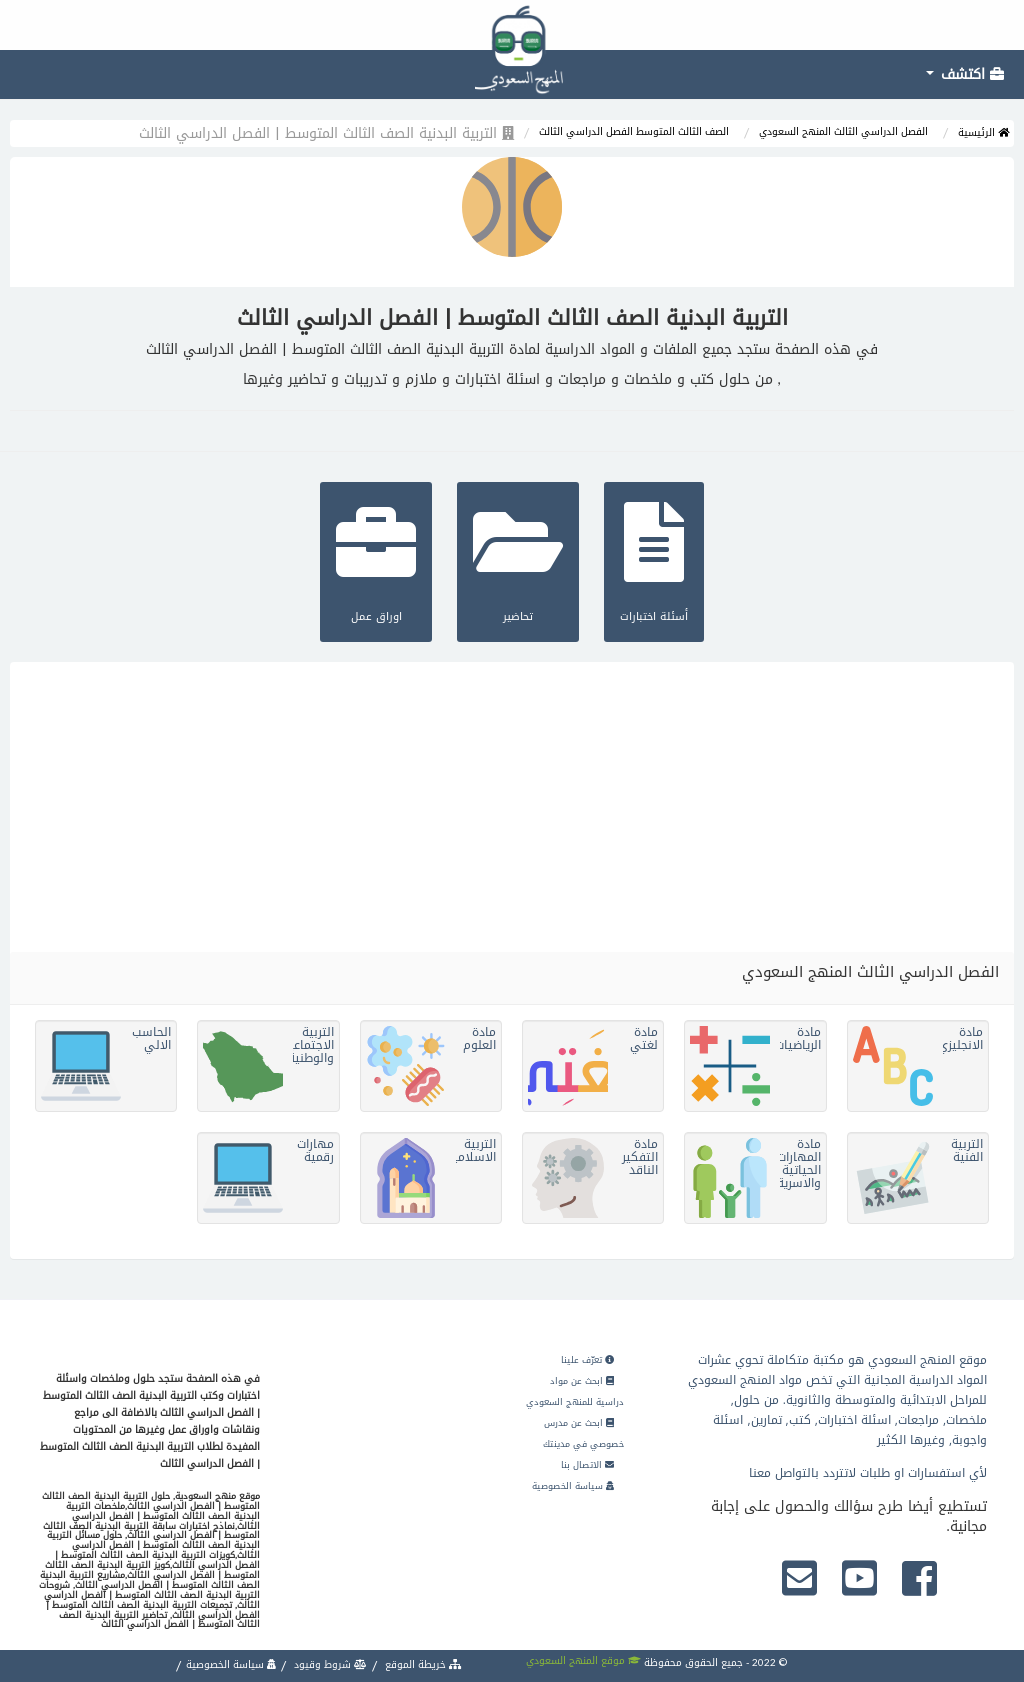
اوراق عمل (376, 559)
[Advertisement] (512, 802)
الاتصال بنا (587, 1465)
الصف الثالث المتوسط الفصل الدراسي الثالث (634, 131)
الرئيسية (983, 132)
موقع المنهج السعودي (583, 1660)
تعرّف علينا (587, 1360)
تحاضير (518, 559)
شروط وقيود (329, 1664)
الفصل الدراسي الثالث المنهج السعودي (843, 131)
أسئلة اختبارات (654, 559)
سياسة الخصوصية (573, 1486)
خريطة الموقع (422, 1664)
